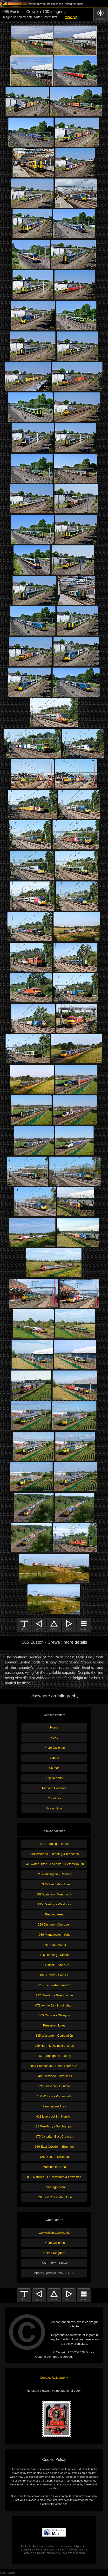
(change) (71, 17)
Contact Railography (54, 2377)
